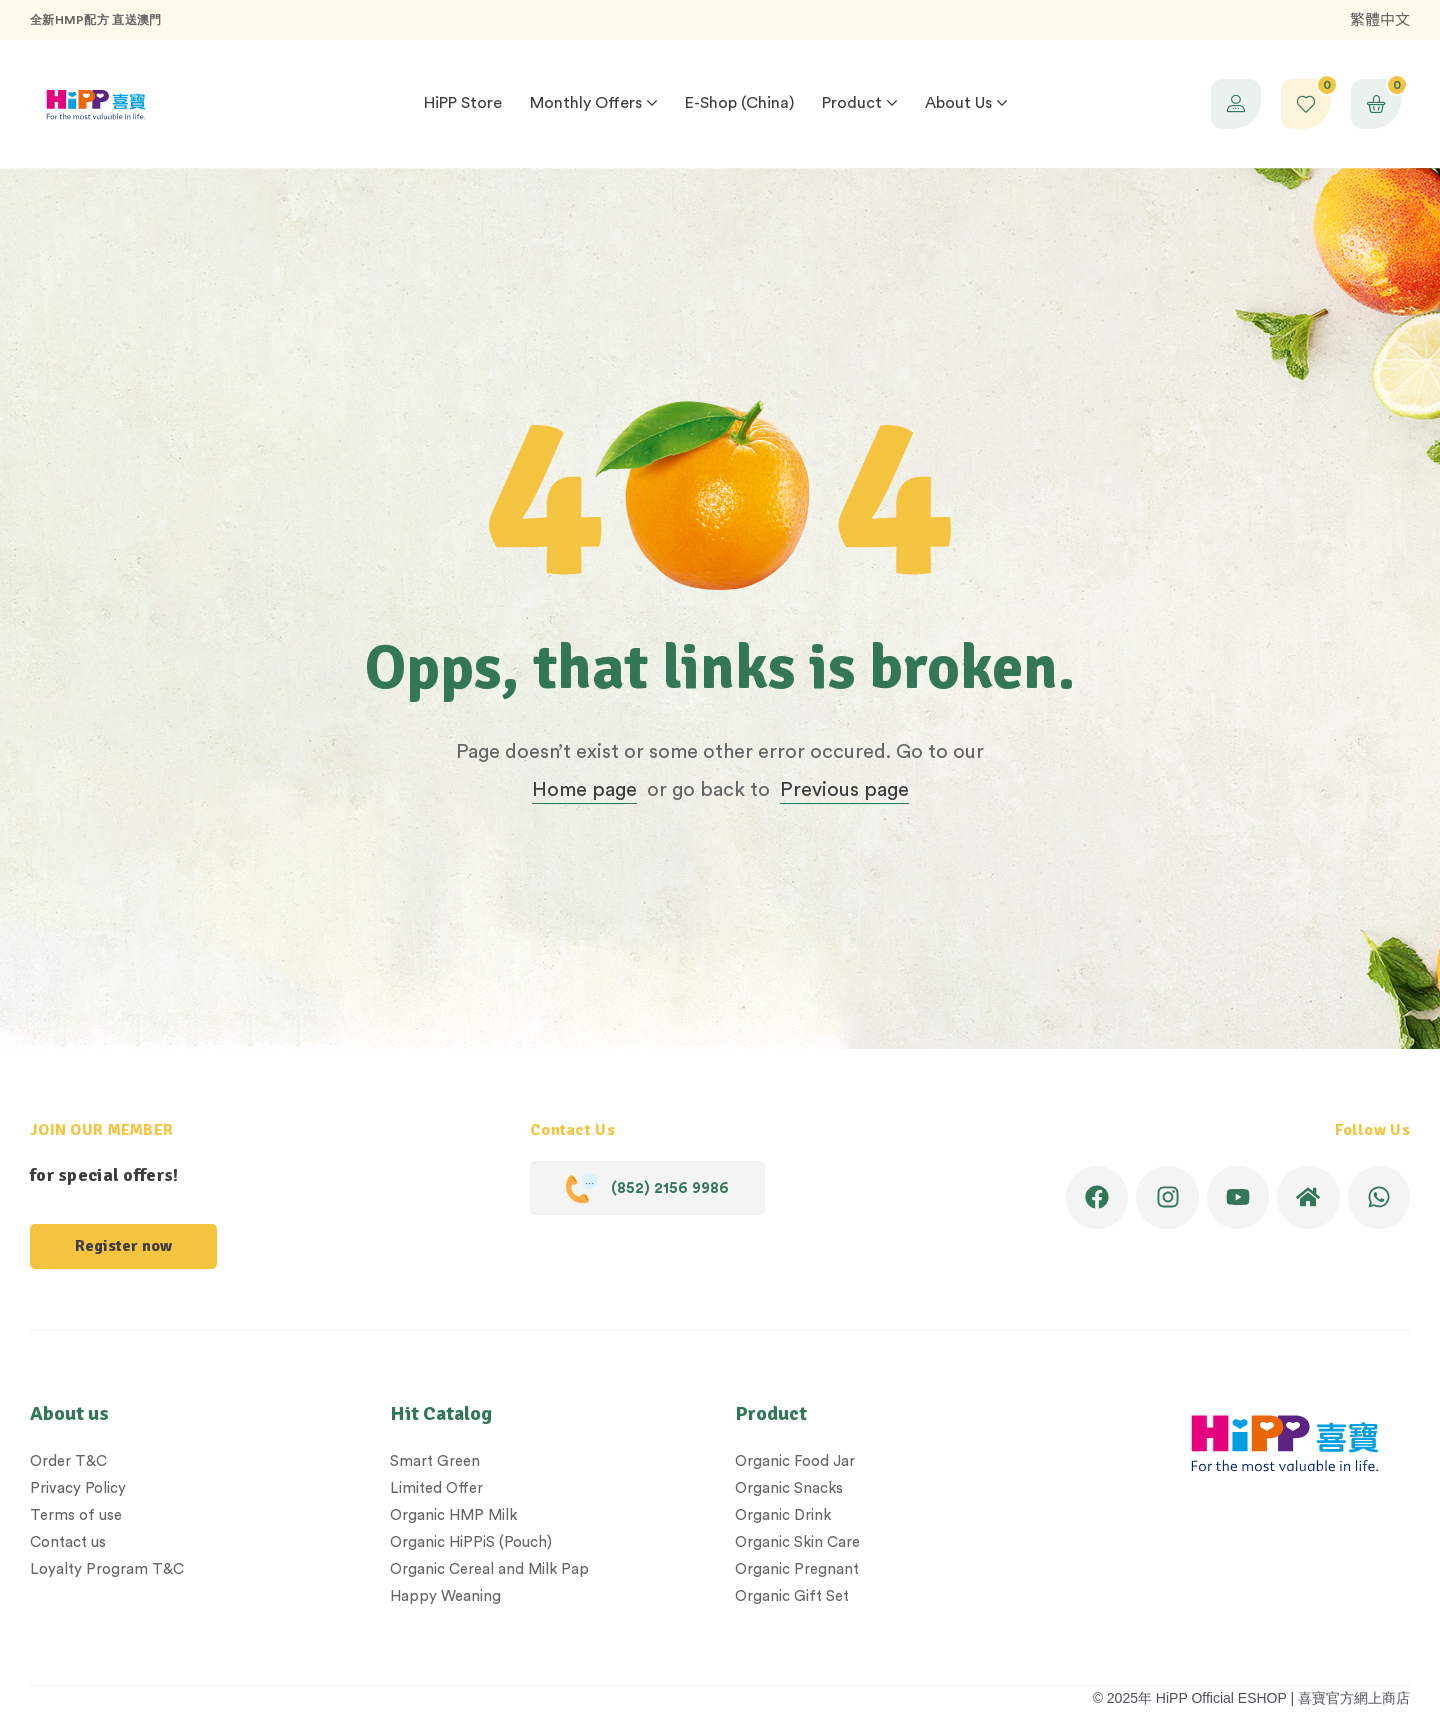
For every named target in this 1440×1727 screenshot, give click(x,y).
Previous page (844, 790)
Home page (584, 790)
